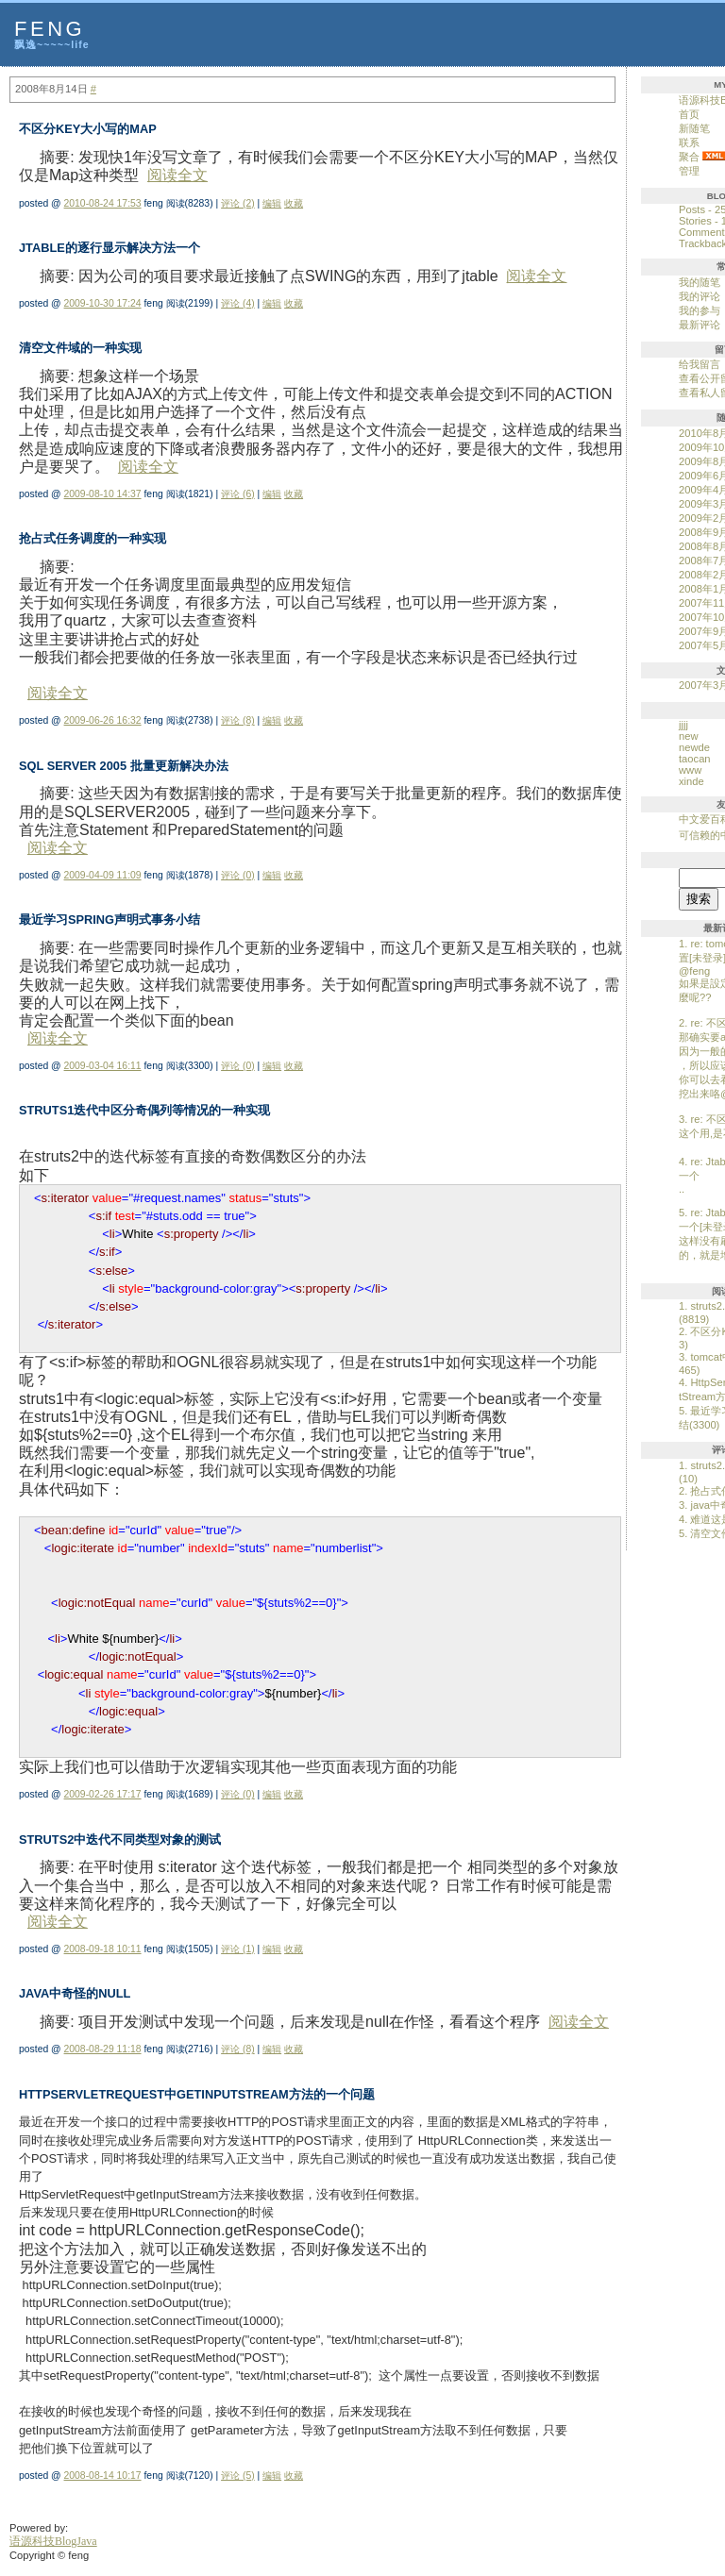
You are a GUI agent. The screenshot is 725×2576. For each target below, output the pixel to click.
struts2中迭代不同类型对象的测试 (120, 1839)
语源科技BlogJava (53, 2541)
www (690, 770)
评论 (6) (238, 494)
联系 (689, 142)
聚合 (689, 156)
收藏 (293, 203)
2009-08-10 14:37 (103, 494)
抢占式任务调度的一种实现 (92, 538)
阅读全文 (177, 175)
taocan (695, 758)
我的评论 (699, 296)
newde (694, 747)
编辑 (271, 203)
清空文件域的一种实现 (80, 348)
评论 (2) (238, 203)
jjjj (683, 724)
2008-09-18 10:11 (103, 1949)
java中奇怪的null (74, 1993)
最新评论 (699, 324)
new (689, 736)
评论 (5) (238, 2475)
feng (49, 29)
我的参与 (699, 310)
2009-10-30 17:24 (103, 303)
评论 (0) (238, 875)
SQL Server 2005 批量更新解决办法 (123, 766)
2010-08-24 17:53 (103, 203)
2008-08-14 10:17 (103, 2475)
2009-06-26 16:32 (103, 720)
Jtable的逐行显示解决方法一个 (109, 248)
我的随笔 (699, 282)
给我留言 (699, 364)
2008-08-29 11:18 (103, 2049)
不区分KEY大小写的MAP (88, 129)
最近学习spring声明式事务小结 (109, 919)
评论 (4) (238, 303)
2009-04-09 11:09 (103, 875)
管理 (689, 170)
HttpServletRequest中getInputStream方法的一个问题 (197, 2094)
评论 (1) (238, 1949)
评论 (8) (238, 720)
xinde (691, 781)
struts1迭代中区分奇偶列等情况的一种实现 (144, 1110)
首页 (689, 114)
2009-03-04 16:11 (103, 1066)
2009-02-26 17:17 (103, 1794)
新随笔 (694, 128)
